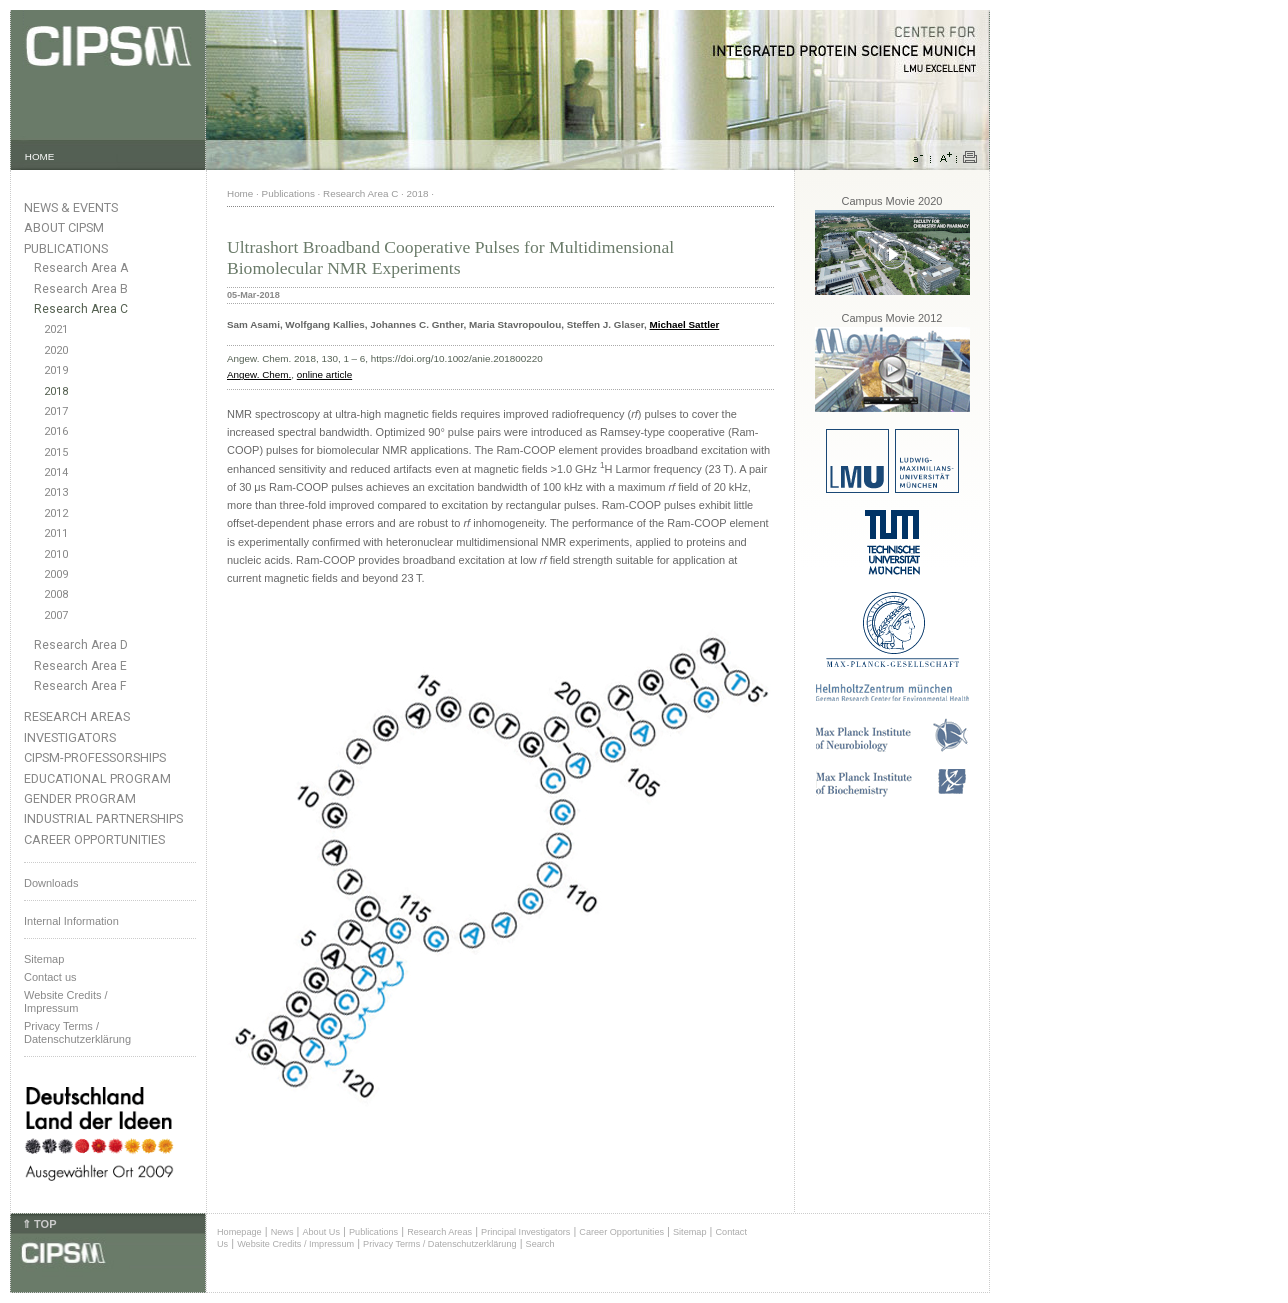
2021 (56, 329)
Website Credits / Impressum (295, 1244)
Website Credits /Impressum (66, 1001)
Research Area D (81, 645)
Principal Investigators (525, 1232)
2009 (56, 574)
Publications (66, 248)
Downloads (51, 883)
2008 (56, 594)
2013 (56, 492)
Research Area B (81, 289)
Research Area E (80, 666)
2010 (56, 554)
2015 (56, 452)
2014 (56, 472)
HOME (40, 156)
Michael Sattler (685, 324)
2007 (56, 615)
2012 (56, 513)
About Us (321, 1232)
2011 (56, 533)
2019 (56, 370)
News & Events (71, 207)
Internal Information (71, 921)
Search (540, 1244)
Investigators (70, 737)
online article (324, 374)
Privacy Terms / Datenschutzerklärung (77, 1032)
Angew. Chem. (259, 374)
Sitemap (44, 959)
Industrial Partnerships (103, 818)
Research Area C (81, 309)
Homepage (239, 1232)
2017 (56, 411)
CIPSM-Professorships (95, 757)
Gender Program (80, 798)
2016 (56, 431)
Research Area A (81, 268)
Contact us (50, 977)
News (282, 1232)
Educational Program (97, 778)
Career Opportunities (94, 839)
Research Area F (80, 686)
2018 (56, 391)
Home (240, 193)
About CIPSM (64, 227)
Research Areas (77, 716)
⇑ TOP (39, 1224)
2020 (56, 350)
